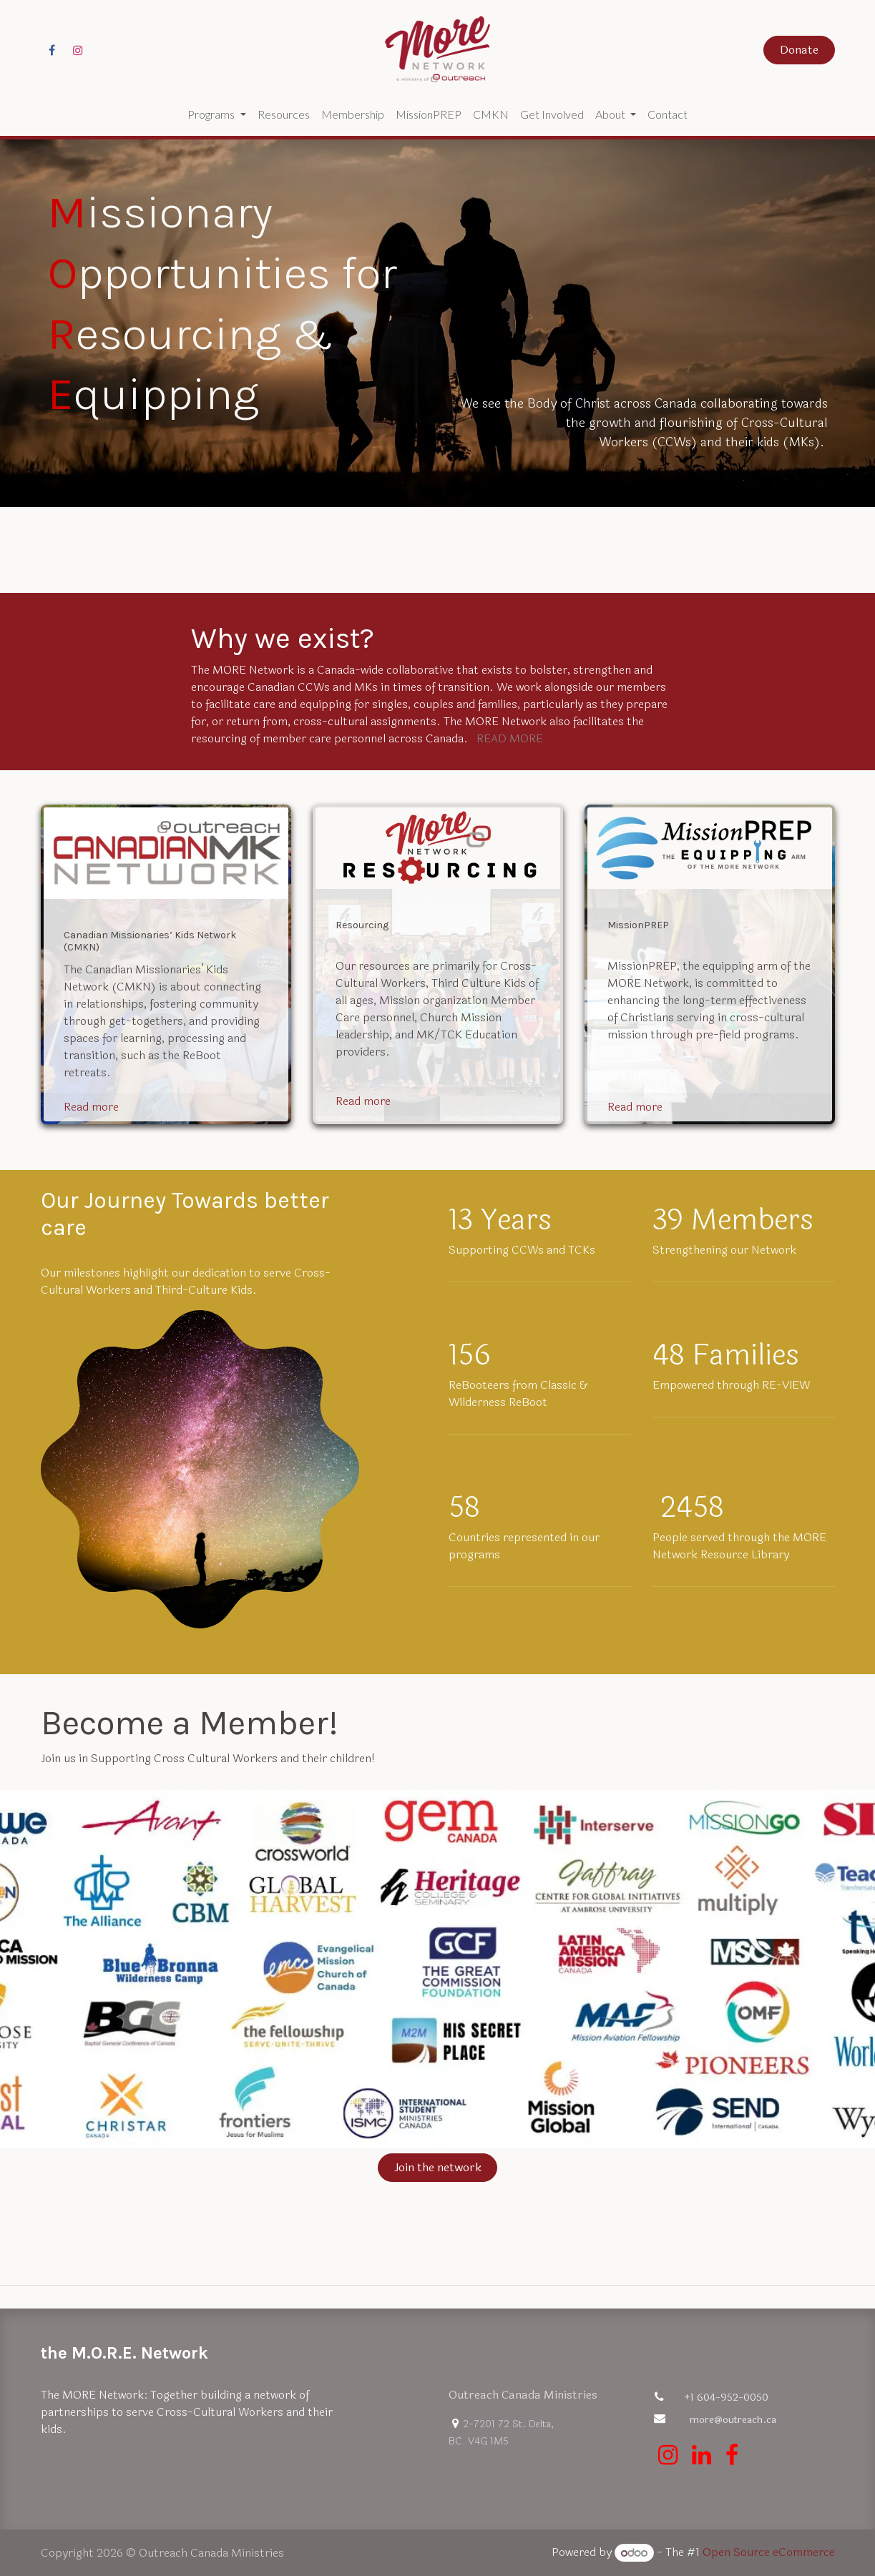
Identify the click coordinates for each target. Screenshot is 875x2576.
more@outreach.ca (733, 2419)
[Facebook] (52, 50)
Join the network (438, 2167)
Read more (91, 1107)
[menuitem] (216, 114)
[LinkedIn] (701, 2455)
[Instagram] (78, 50)
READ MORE (509, 738)
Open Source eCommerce (769, 2553)
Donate (799, 50)
